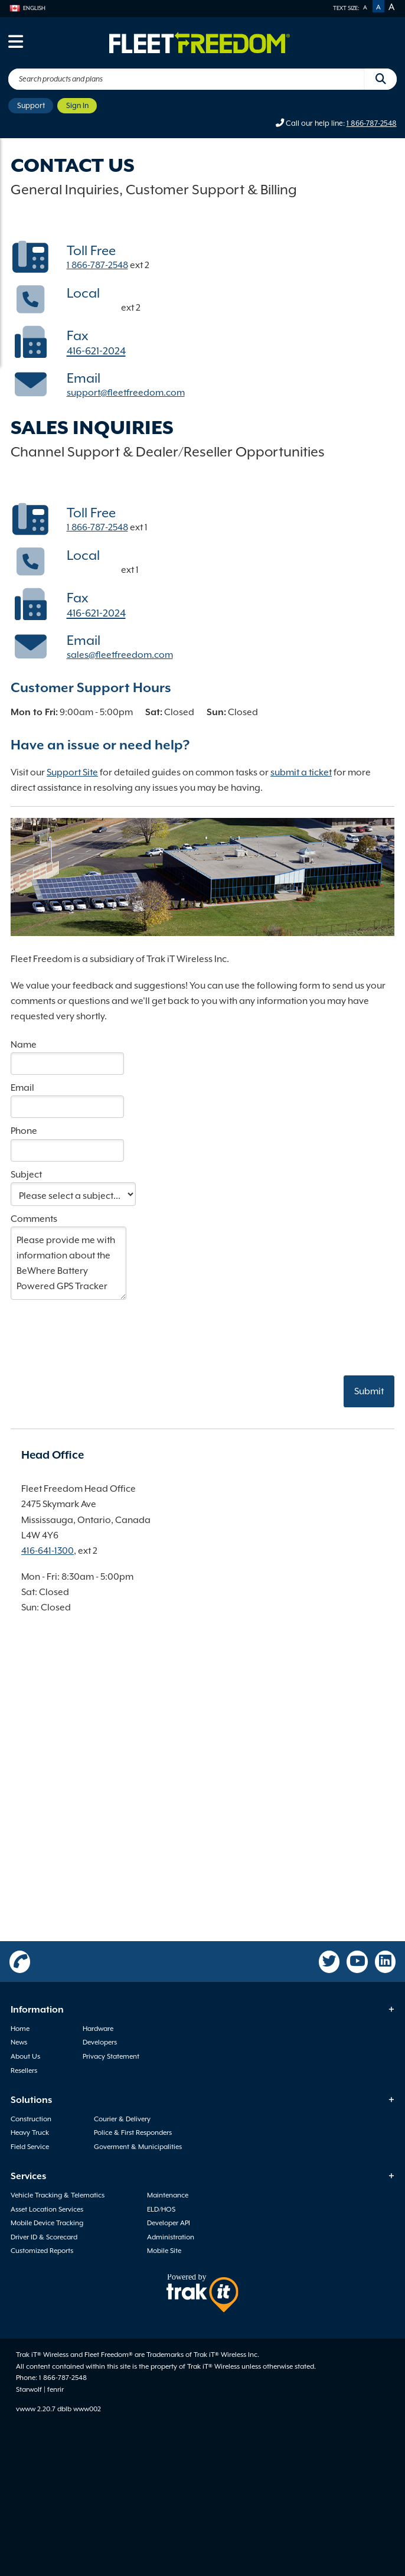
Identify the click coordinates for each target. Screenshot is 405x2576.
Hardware (98, 2028)
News (19, 2042)
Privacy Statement (111, 2056)
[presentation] (100, 1328)
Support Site (72, 772)
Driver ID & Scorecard (44, 2237)
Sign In (77, 105)
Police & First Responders (133, 2132)
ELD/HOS (161, 2209)
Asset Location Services (47, 2209)
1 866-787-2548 (372, 123)
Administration (170, 2237)
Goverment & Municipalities (138, 2147)
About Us (25, 2056)
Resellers (24, 2070)
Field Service (30, 2147)
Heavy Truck (30, 2132)
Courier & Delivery (122, 2119)
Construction (31, 2119)
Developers (100, 2042)
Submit (369, 1391)
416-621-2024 (96, 351)
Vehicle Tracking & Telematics (57, 2195)
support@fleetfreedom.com (126, 392)
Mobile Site (164, 2250)
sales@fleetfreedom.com (120, 655)
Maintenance (167, 2195)
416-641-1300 (93, 307)
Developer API (168, 2223)
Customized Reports (42, 2250)
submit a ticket (301, 772)
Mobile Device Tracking (47, 2223)
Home (20, 2028)
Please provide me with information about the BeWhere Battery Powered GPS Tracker (68, 1263)
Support (31, 105)
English (27, 8)
